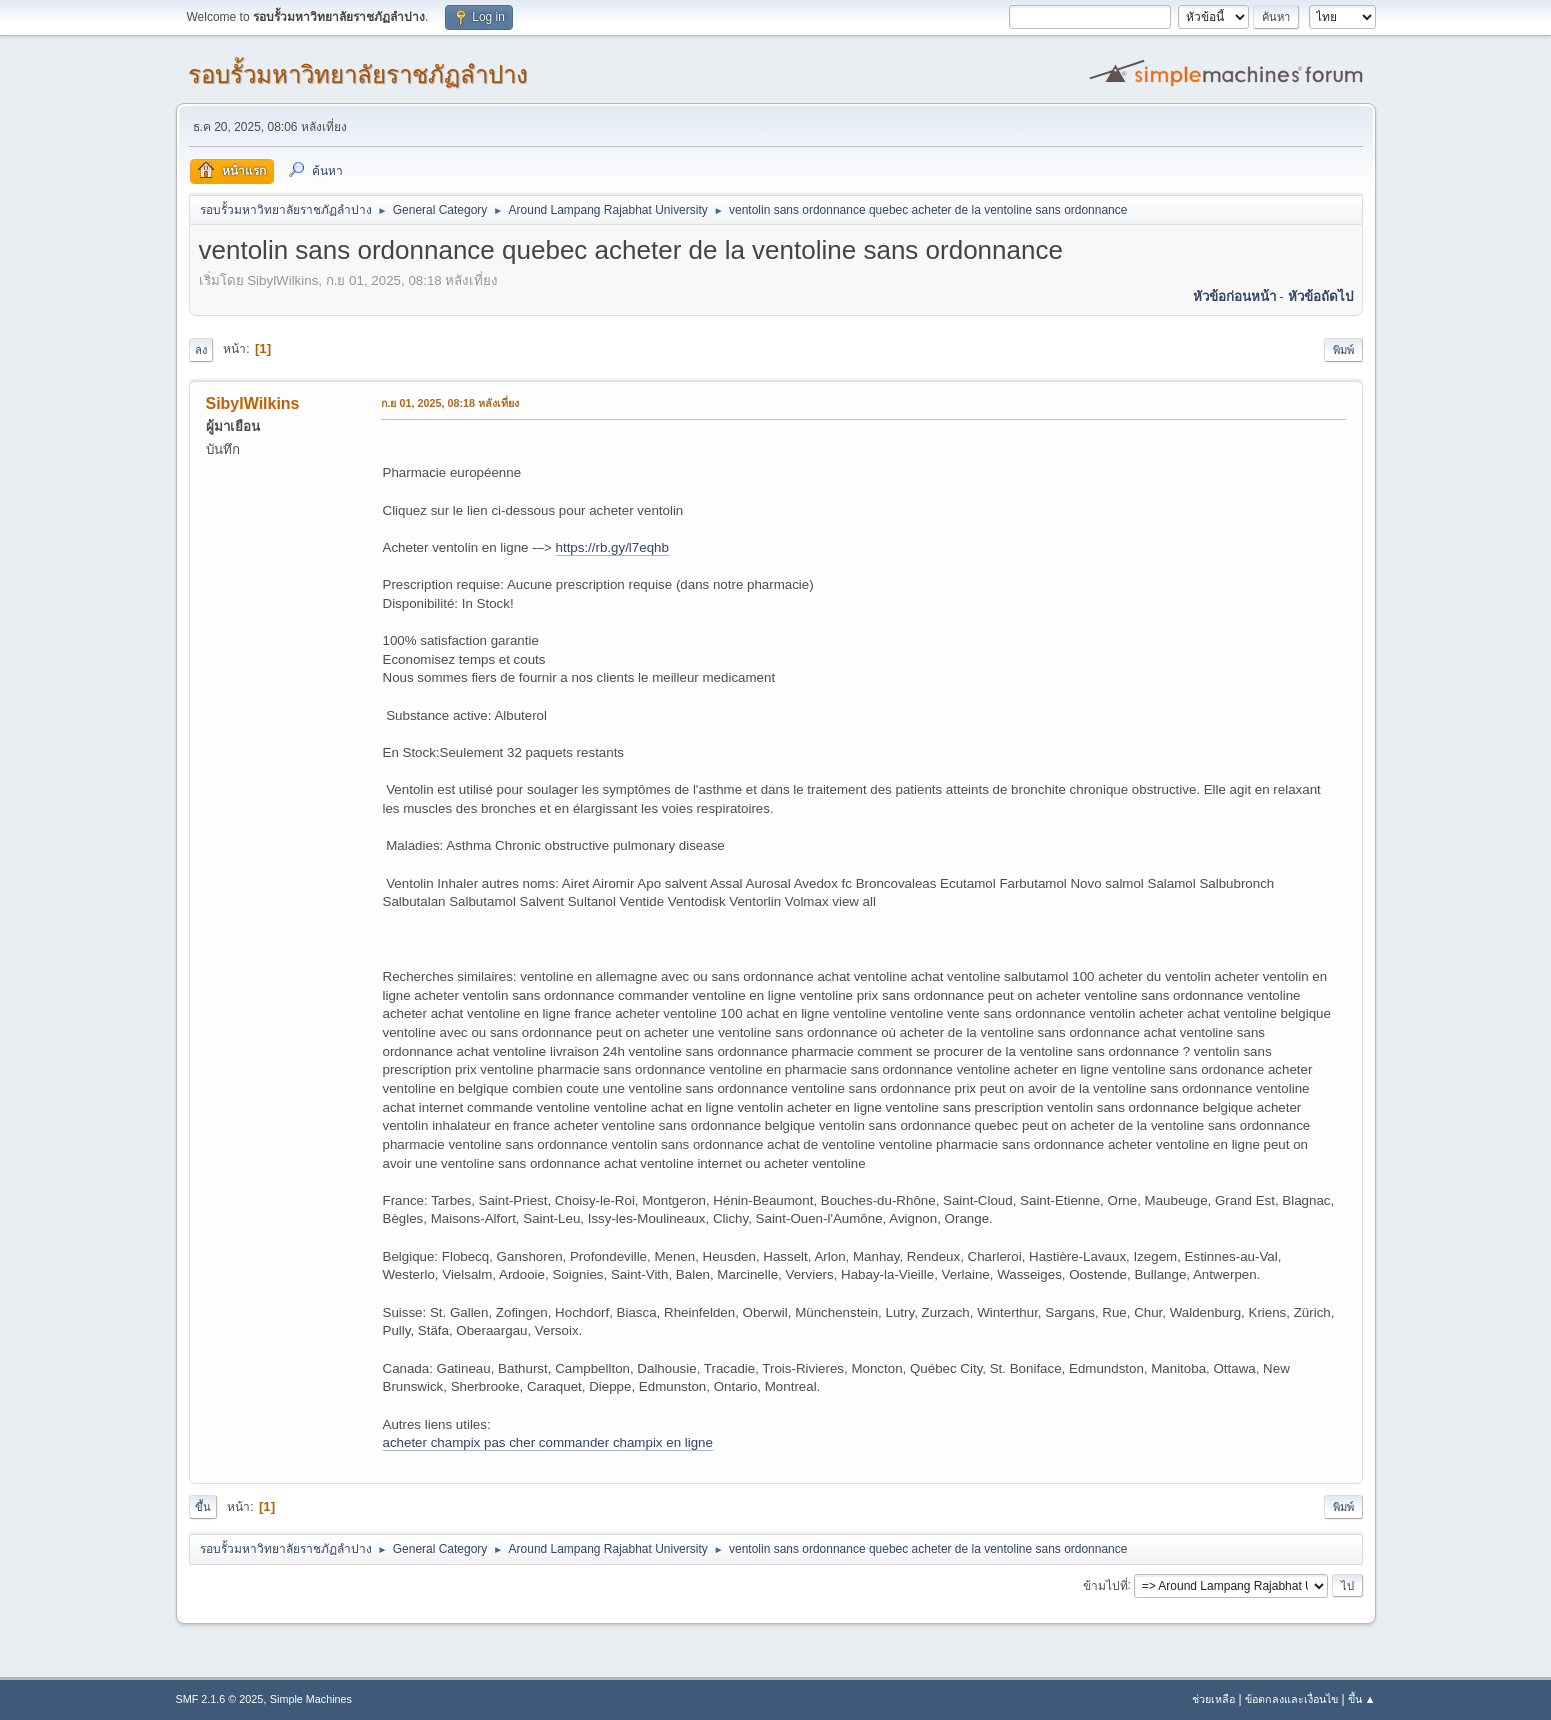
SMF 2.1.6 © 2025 (220, 1699)
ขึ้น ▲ (1362, 1699)
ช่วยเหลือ (1213, 1699)
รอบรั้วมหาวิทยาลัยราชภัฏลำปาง (358, 74)
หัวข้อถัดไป (1320, 296)
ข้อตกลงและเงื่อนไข (1291, 1699)
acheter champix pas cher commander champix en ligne (548, 1442)
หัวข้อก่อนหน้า (1234, 296)
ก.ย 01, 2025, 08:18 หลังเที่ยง (450, 403)
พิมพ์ (1343, 350)
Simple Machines (311, 1699)
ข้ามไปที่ (1105, 1585)
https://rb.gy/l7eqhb (612, 547)
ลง (201, 350)
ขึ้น (203, 1507)
